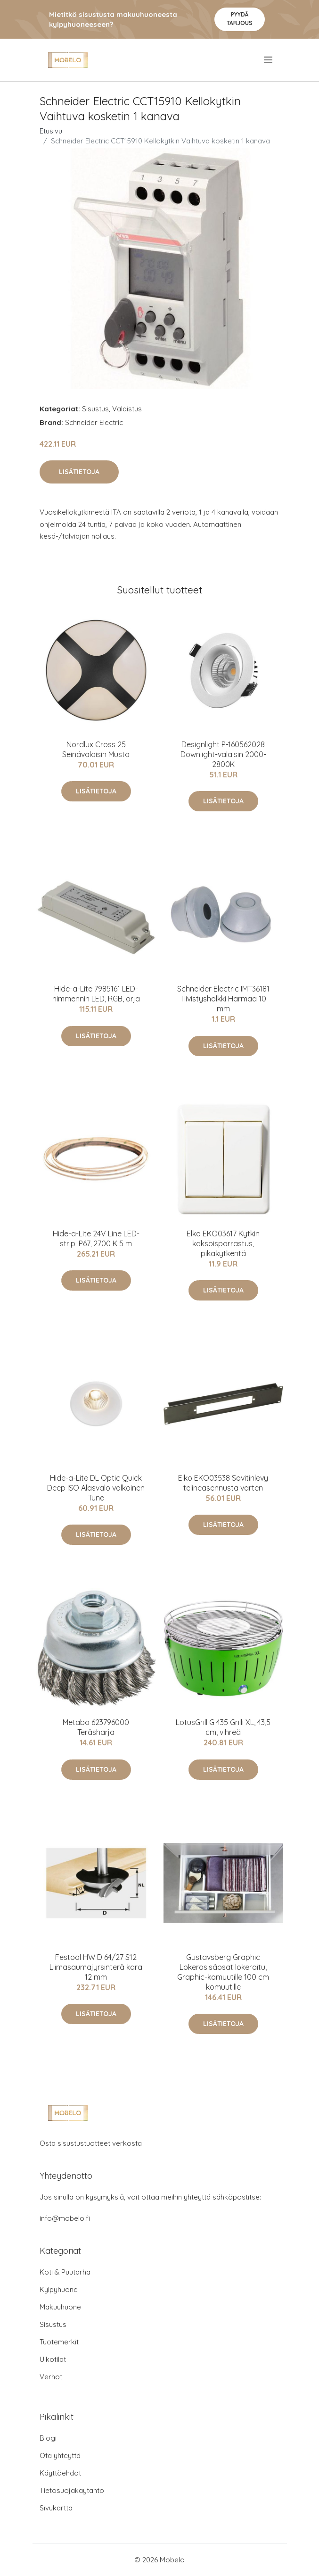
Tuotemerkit (59, 2341)
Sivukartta (56, 2507)
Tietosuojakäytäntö (72, 2490)
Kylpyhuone (59, 2289)
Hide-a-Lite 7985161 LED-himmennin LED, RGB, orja (96, 993)
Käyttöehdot (60, 2472)
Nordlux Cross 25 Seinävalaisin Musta (96, 749)
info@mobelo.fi (65, 2218)
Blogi (48, 2438)
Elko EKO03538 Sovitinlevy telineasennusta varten (223, 1482)
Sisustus (95, 408)
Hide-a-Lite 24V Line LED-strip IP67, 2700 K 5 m (96, 1238)
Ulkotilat (53, 2359)
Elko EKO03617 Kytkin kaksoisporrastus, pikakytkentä (223, 1243)
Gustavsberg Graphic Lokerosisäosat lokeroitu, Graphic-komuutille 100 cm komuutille (223, 1972)
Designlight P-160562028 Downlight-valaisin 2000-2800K (223, 754)
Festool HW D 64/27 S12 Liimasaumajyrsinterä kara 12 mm (95, 1967)
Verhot (51, 2376)
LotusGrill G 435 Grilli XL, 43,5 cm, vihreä (223, 1727)
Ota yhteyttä (60, 2455)
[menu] (269, 60)
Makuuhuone (60, 2306)
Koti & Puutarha (65, 2272)
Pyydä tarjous (240, 18)
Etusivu (51, 130)
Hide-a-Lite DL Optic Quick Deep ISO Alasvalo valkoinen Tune (96, 1487)
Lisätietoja (79, 471)
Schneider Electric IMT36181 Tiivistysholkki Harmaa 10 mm (223, 998)
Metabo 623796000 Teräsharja (96, 1727)
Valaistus (127, 408)
